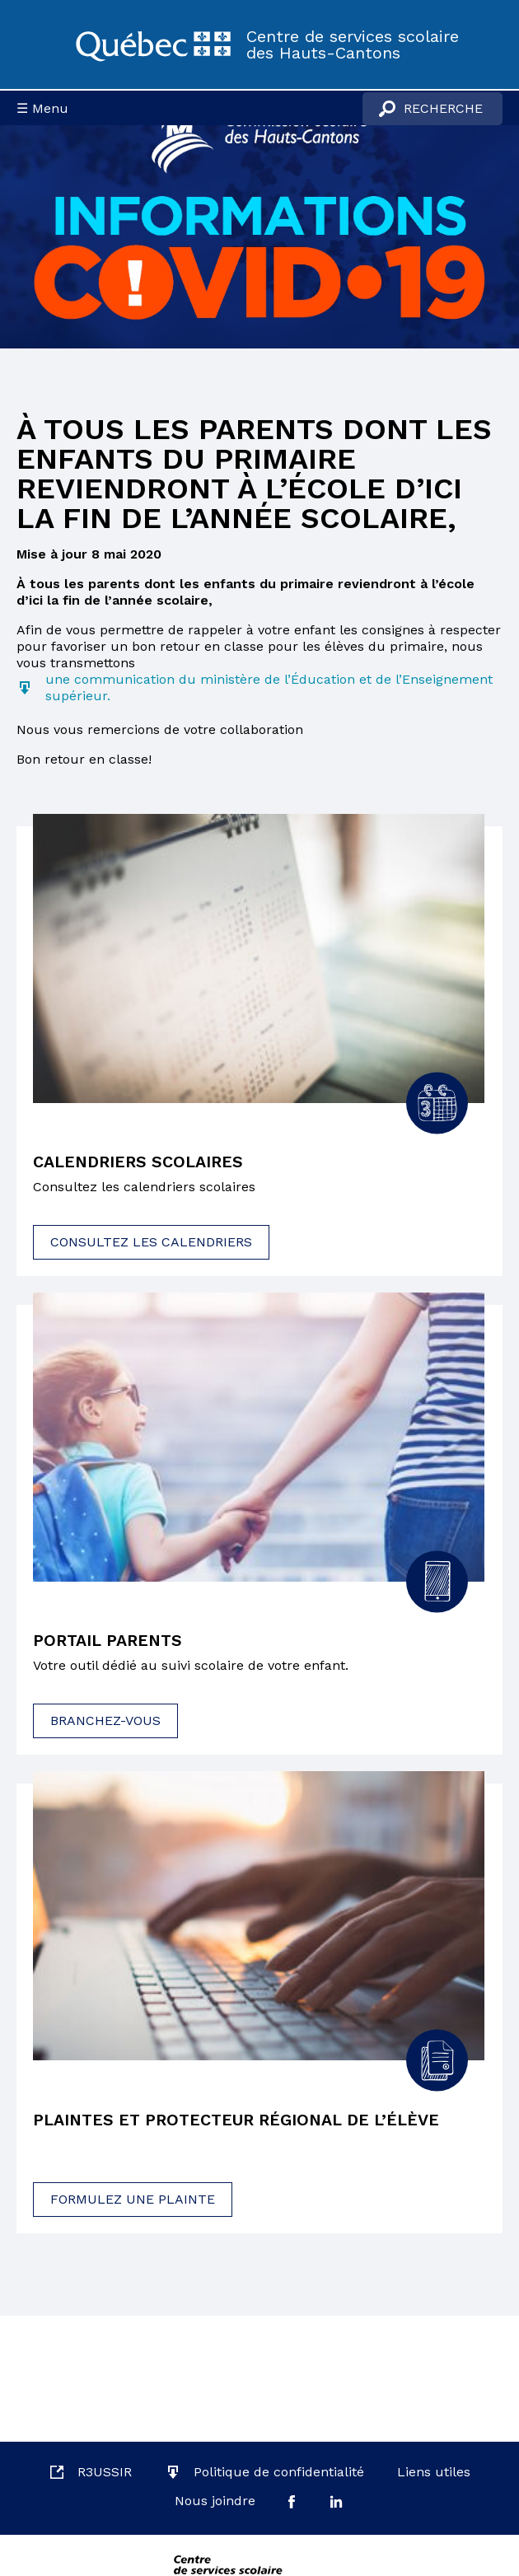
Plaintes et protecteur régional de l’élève (240, 2120)
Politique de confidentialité (279, 2472)
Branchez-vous (105, 1721)
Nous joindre (215, 2500)
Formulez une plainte (132, 2200)
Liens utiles (433, 2472)
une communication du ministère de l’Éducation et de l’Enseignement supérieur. (269, 687)
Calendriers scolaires (139, 1162)
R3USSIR (104, 2472)
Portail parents (110, 1642)
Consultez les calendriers (151, 1242)
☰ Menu (42, 108)
